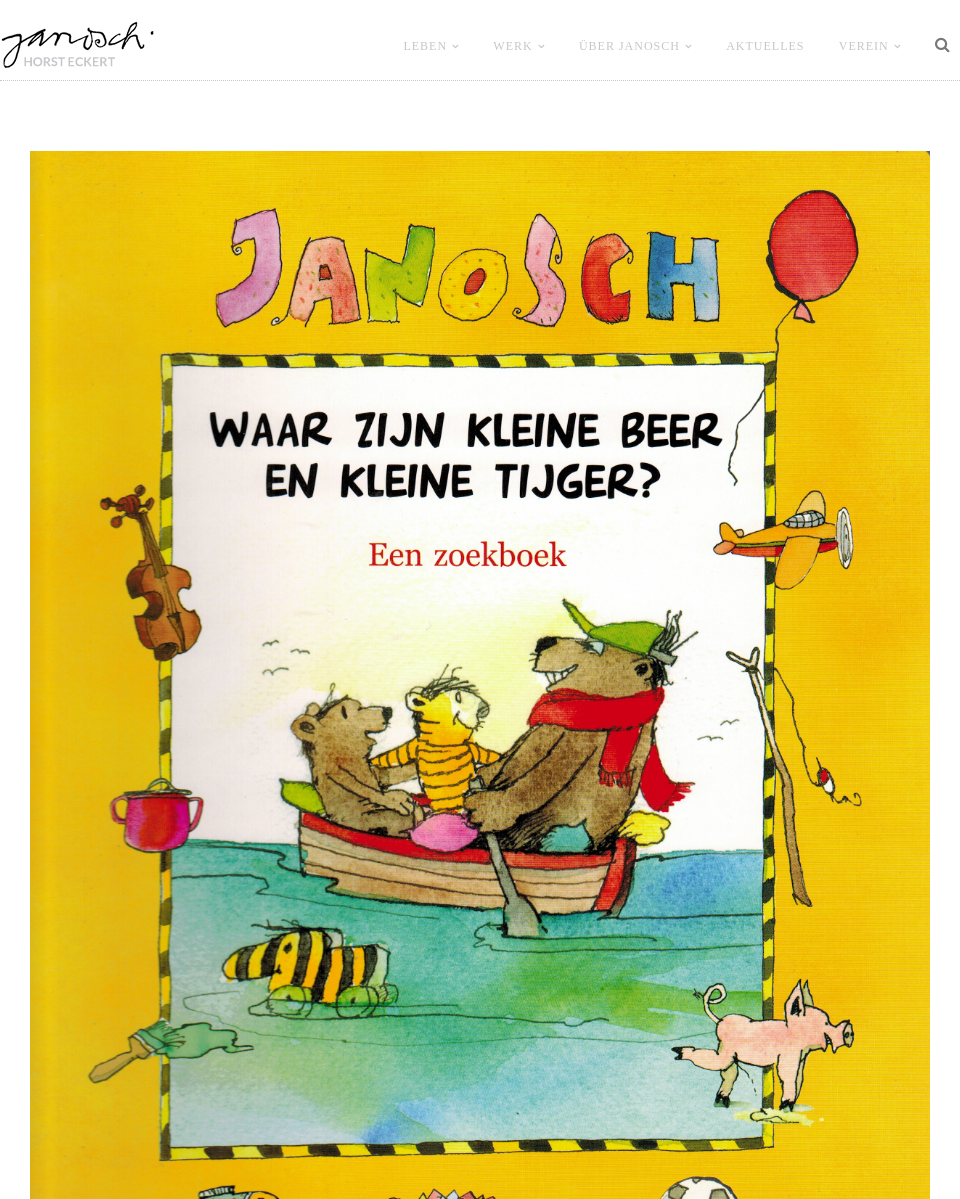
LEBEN (425, 46)
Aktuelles (765, 46)
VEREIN (864, 46)
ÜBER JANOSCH (629, 46)
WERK (512, 46)
